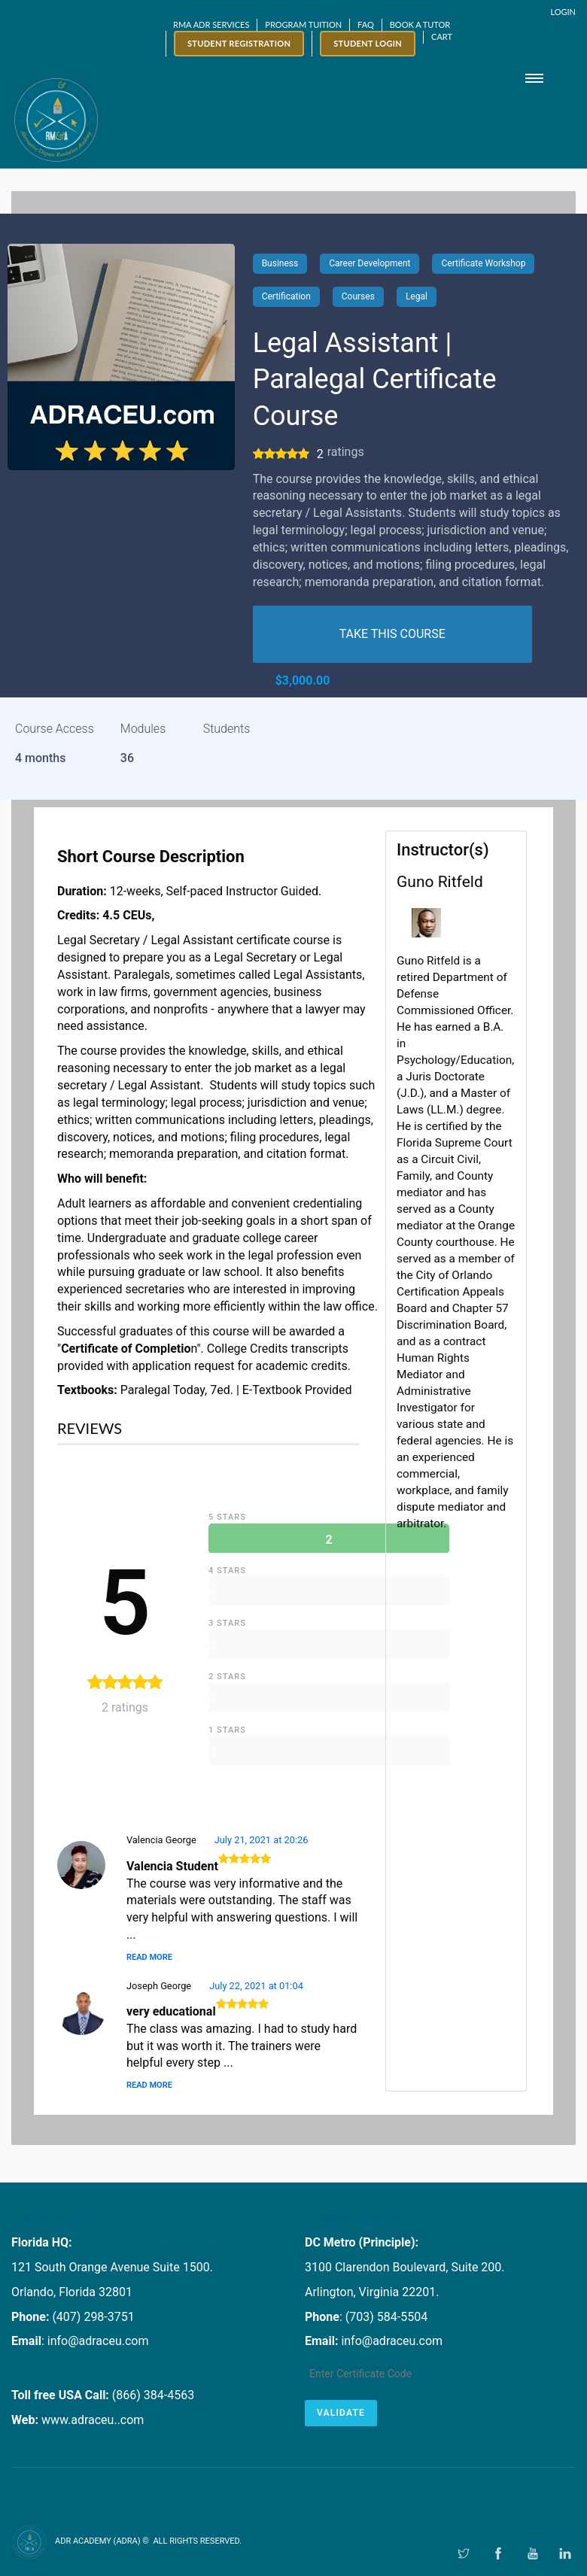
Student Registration (238, 43)
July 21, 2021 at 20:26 (261, 1839)
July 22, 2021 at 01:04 (256, 1985)
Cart (441, 36)
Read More (149, 1957)
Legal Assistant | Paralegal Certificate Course (375, 379)
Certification (286, 296)
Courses (358, 296)
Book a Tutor (420, 24)
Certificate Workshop (483, 263)
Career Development (369, 263)
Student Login (367, 43)
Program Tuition (303, 24)
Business (280, 263)
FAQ (365, 24)
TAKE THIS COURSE (392, 634)
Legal (416, 296)
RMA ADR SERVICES (211, 24)
